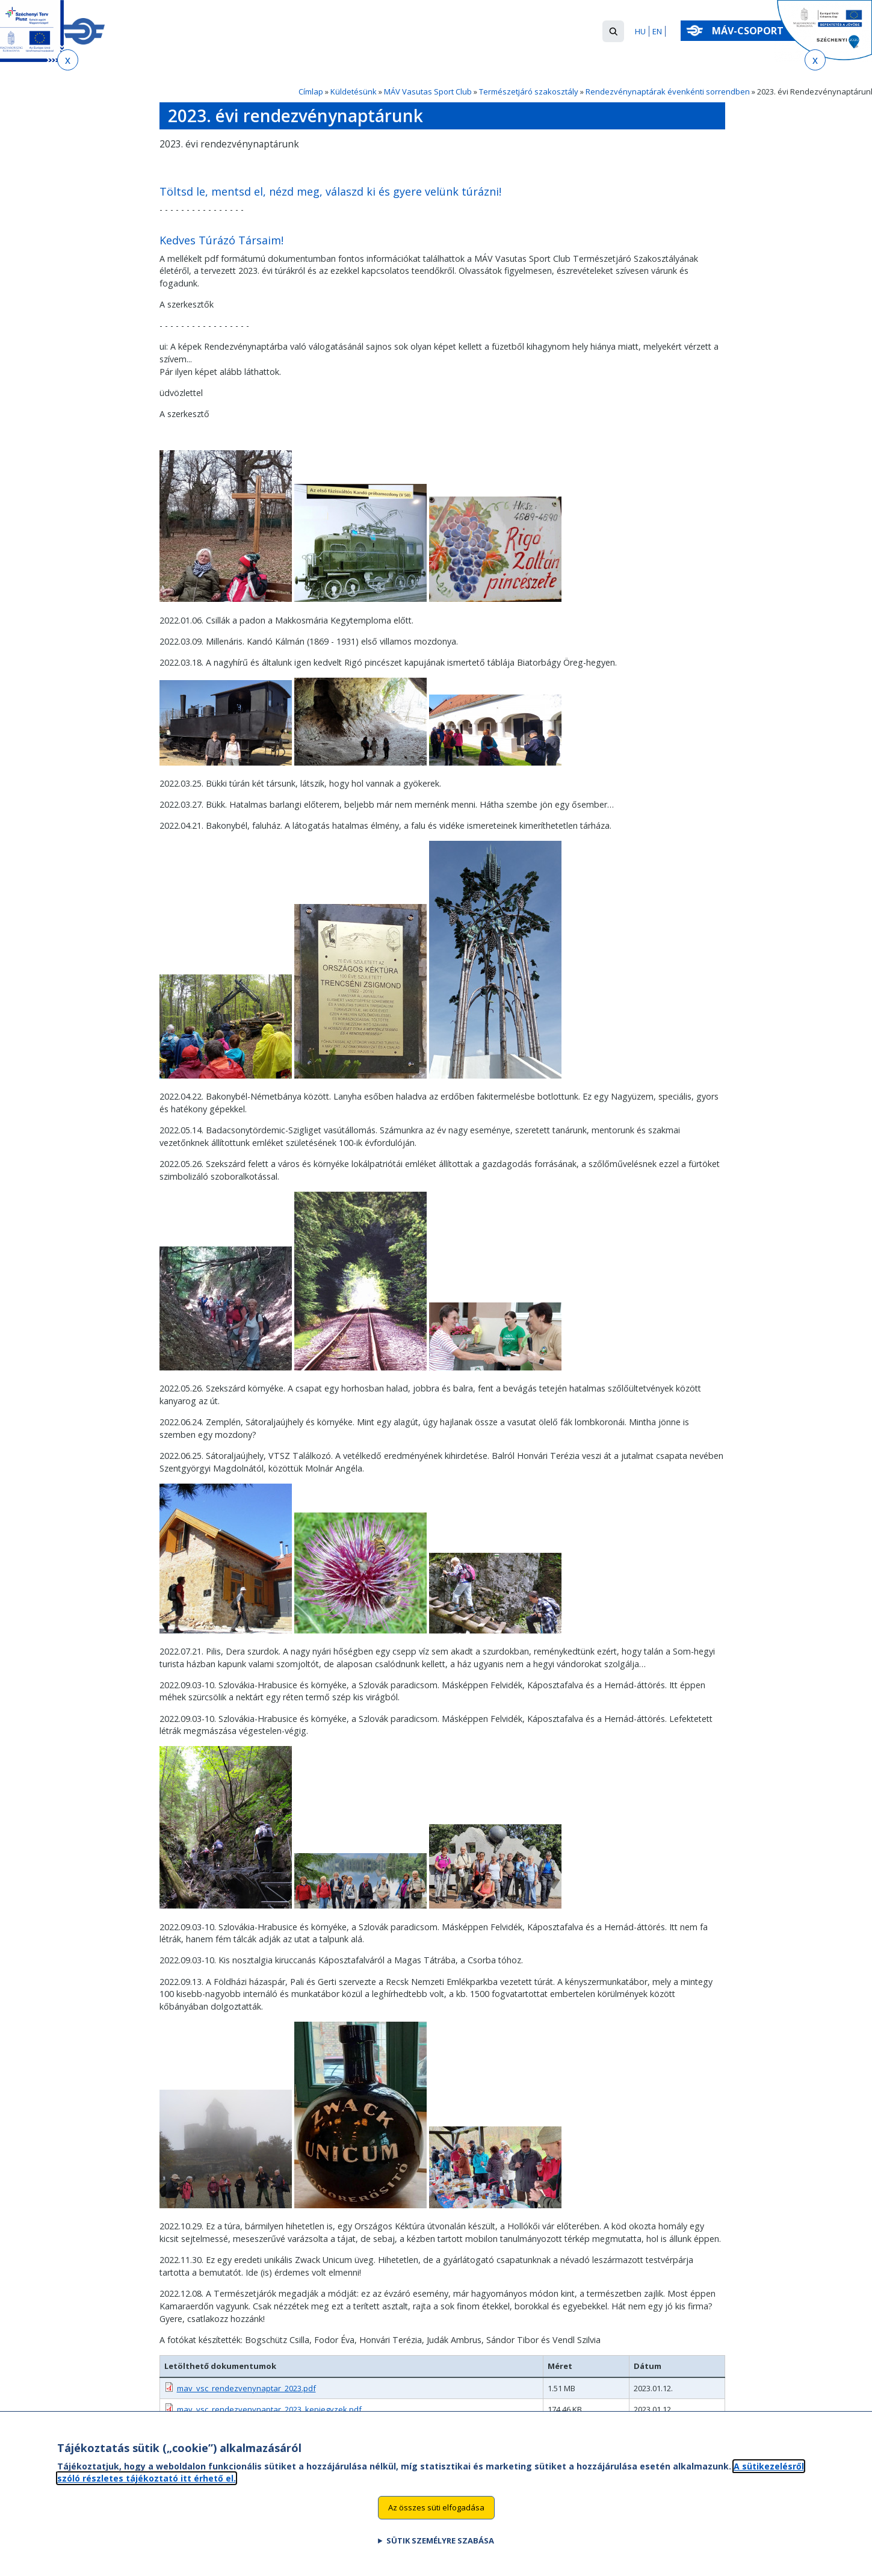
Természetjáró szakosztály (528, 91)
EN (657, 31)
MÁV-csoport (750, 30)
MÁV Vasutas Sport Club (428, 91)
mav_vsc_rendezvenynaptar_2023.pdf (246, 2388)
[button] (613, 31)
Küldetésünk (353, 91)
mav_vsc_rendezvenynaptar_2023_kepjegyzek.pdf (269, 2409)
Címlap (310, 91)
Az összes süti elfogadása (436, 2522)
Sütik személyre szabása (440, 2555)
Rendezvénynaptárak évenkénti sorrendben (668, 91)
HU (640, 31)
